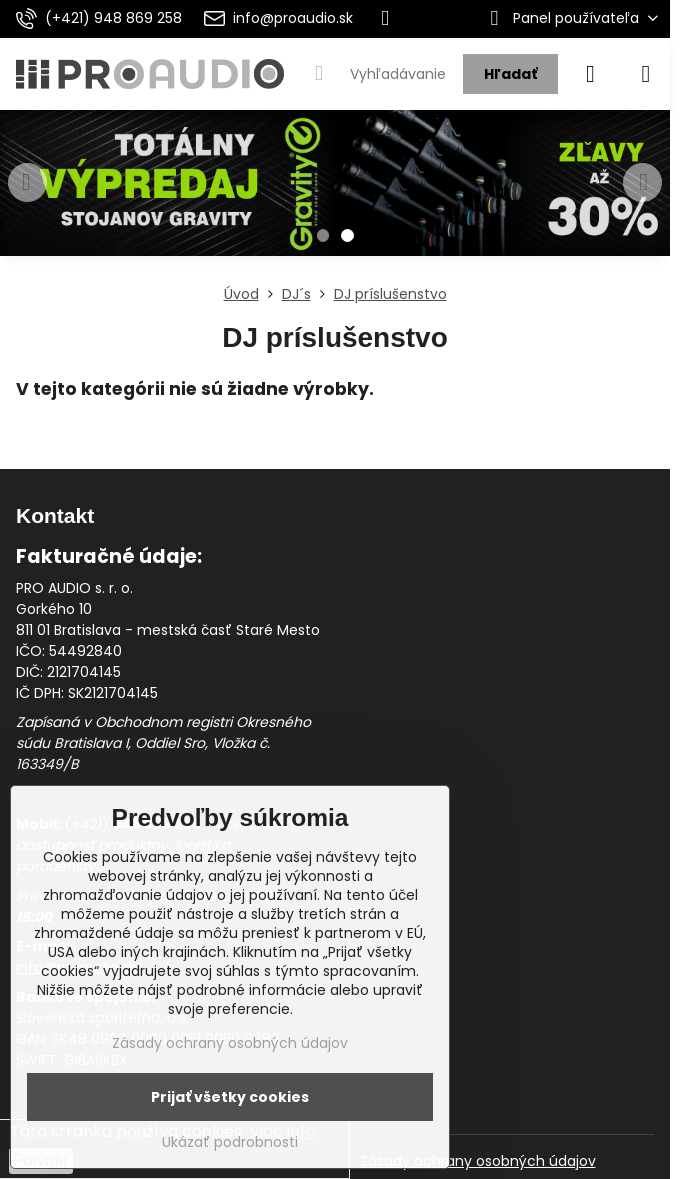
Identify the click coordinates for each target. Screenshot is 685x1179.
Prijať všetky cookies (230, 1097)
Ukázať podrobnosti (230, 1142)
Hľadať (510, 74)
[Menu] (646, 74)
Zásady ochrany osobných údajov (478, 1161)
